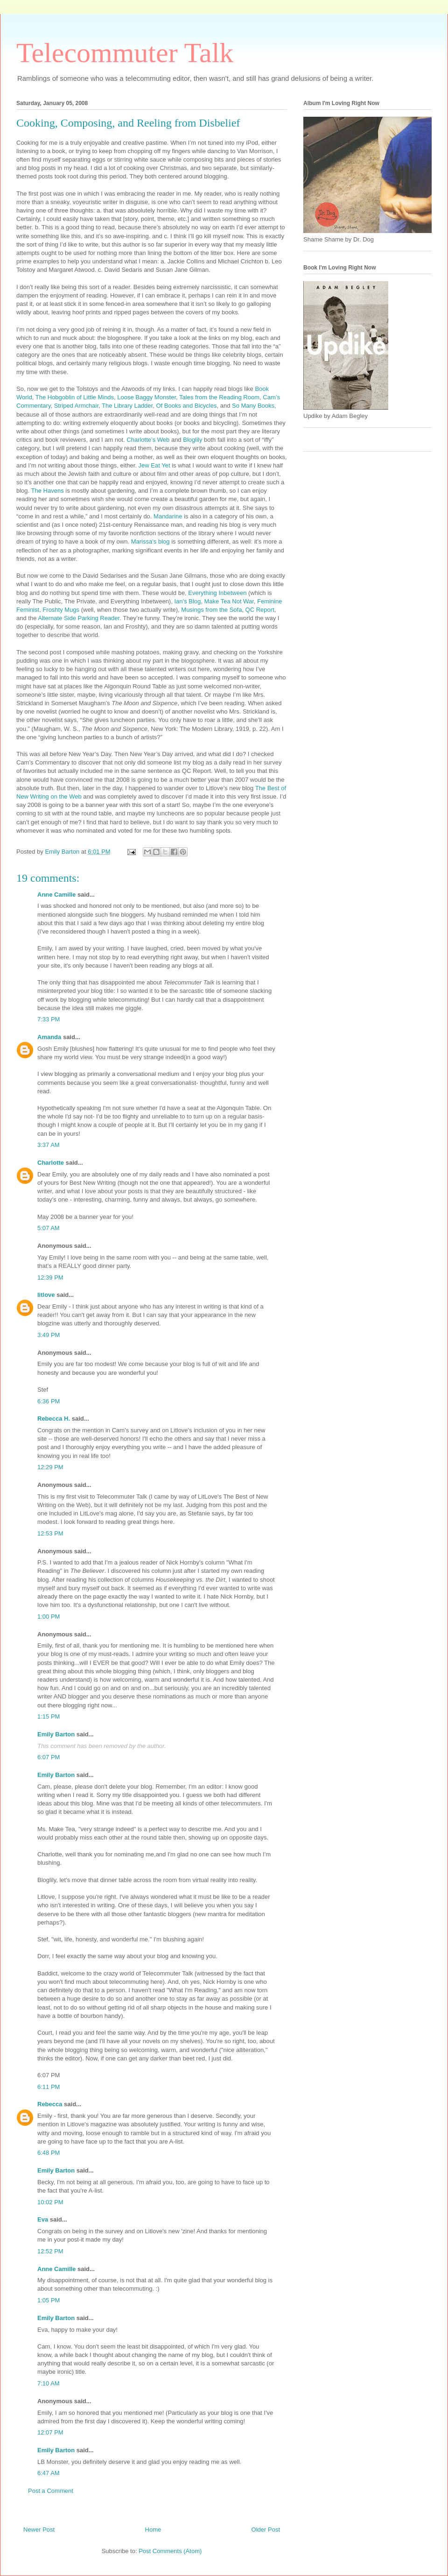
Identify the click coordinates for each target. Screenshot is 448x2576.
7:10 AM (48, 2383)
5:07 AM (48, 1227)
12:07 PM (50, 2432)
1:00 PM (48, 1616)
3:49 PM (48, 1334)
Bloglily (193, 439)
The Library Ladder (127, 405)
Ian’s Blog (187, 601)
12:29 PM (50, 1467)
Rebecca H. (53, 1418)
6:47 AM (48, 2473)
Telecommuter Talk (124, 52)
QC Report (259, 609)
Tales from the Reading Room (219, 397)
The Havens (48, 490)
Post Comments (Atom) (170, 2551)
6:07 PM (48, 1757)
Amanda (49, 1036)
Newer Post (39, 2529)
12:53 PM (50, 1533)
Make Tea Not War (229, 601)
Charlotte (50, 1162)
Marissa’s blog (151, 541)
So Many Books (253, 405)
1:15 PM (48, 1716)
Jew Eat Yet (155, 465)
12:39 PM (50, 1277)
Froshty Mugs (61, 609)
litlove (46, 1294)
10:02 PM (50, 2202)
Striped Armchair (76, 405)
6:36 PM (48, 1401)
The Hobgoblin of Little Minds (74, 397)
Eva (42, 2219)
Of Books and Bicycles (186, 405)
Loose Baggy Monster (146, 397)
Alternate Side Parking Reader (78, 618)
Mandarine (168, 516)
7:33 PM (48, 1019)
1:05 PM (48, 2300)
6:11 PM (48, 2086)
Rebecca (49, 2104)
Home (153, 2529)
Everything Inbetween (218, 592)
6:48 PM (48, 2152)
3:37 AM (48, 1144)
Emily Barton (56, 1734)
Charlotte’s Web (148, 439)
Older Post (266, 2529)
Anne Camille (56, 894)
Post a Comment (50, 2490)
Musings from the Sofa (211, 609)
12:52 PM (50, 2251)
